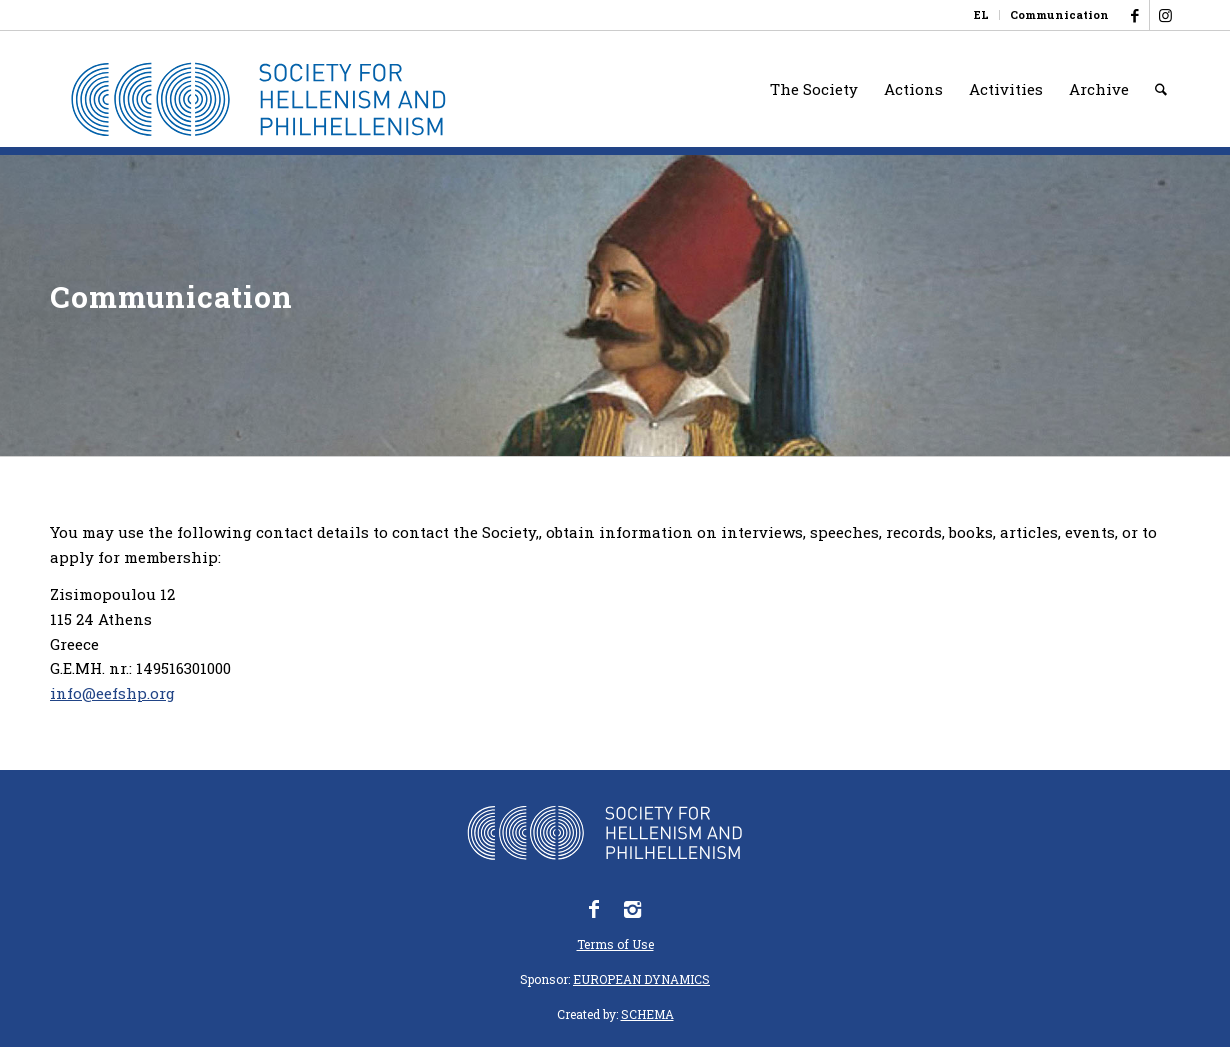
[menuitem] (982, 15)
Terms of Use (615, 944)
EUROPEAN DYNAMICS (641, 979)
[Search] (1161, 89)
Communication (1059, 14)
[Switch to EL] (981, 15)
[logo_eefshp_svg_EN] (272, 99)
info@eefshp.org (112, 693)
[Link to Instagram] (1165, 15)
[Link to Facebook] (1134, 15)
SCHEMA (647, 1014)
